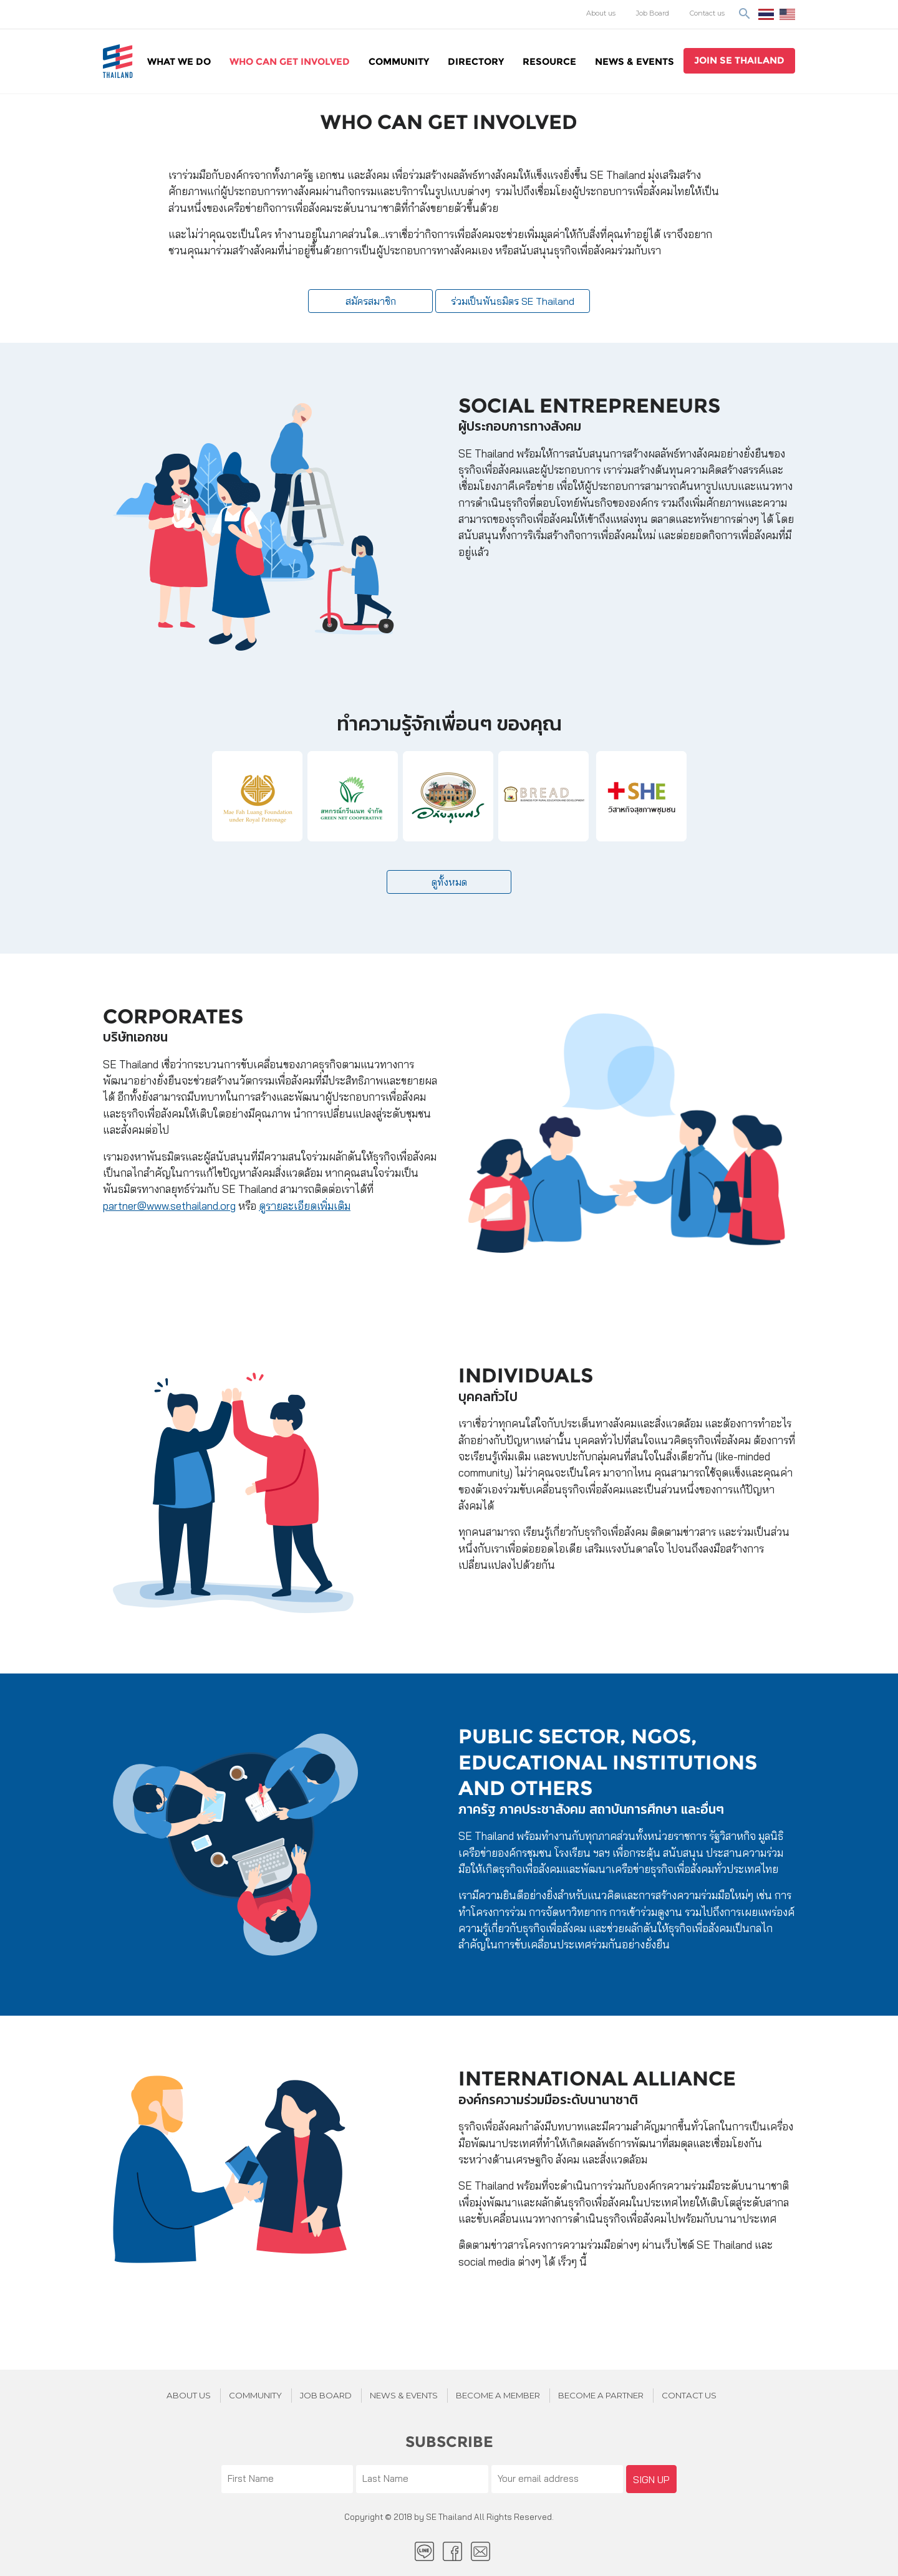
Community (399, 61)
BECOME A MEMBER (498, 2395)
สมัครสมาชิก (370, 301)
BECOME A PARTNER (601, 2395)
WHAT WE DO (179, 61)
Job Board (652, 13)
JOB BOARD (326, 2395)
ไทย (766, 14)
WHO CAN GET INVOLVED (289, 61)
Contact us (707, 13)
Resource (549, 61)
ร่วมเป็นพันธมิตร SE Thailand (512, 301)
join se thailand (739, 60)
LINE (424, 2551)
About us (601, 13)
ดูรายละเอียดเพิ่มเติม (304, 1205)
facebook (452, 2551)
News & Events (634, 61)
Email (480, 2551)
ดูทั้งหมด (449, 882)
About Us (189, 2395)
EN (787, 14)
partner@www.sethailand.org (169, 1205)
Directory (476, 61)
